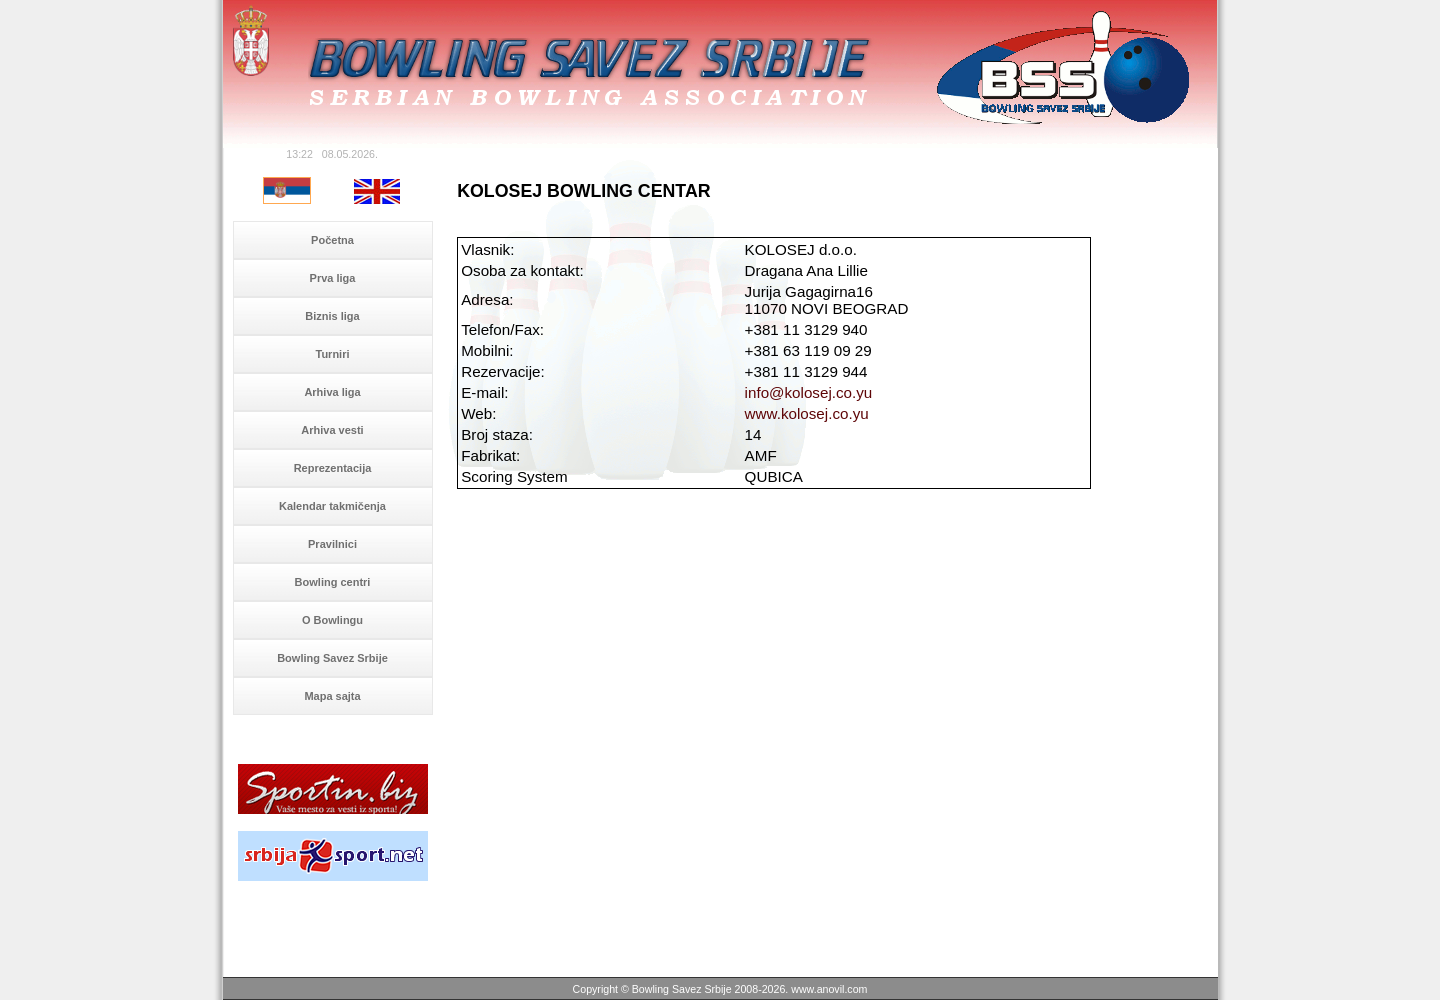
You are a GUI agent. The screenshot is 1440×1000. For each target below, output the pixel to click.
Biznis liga (332, 316)
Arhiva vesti (332, 430)
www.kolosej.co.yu (807, 413)
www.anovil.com (829, 989)
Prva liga (333, 278)
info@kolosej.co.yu (809, 392)
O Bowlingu (332, 620)
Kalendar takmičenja (332, 506)
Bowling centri (333, 582)
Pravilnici (332, 544)
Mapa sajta (332, 696)
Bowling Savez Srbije (332, 658)
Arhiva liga (332, 392)
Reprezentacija (333, 468)
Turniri (332, 354)
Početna (332, 240)
